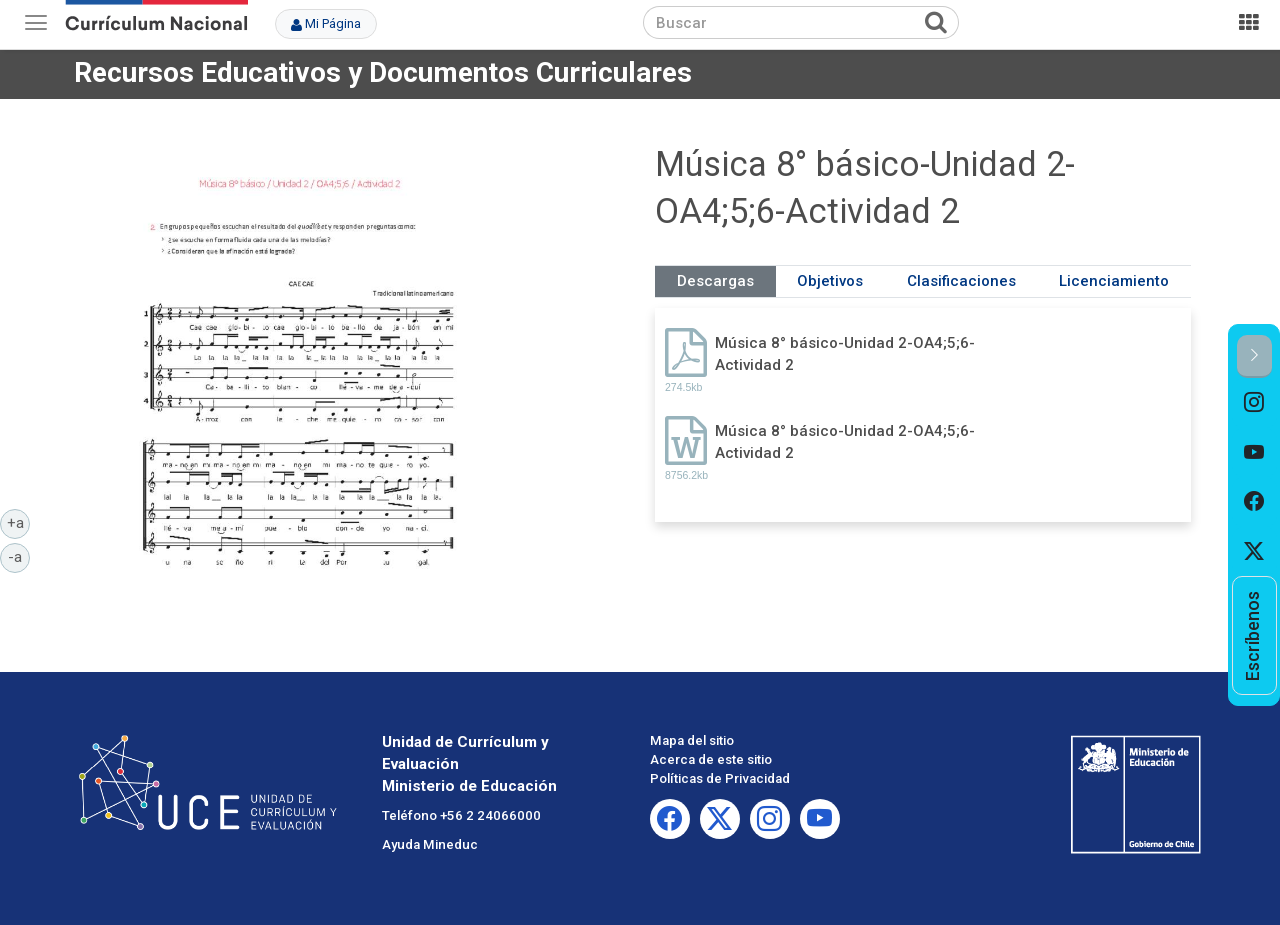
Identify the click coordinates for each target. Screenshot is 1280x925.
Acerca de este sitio (711, 759)
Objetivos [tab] (830, 281)
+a (19, 522)
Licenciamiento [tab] (1114, 281)
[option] (1254, 403)
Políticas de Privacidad (720, 778)
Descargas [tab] (715, 281)
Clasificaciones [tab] (961, 281)
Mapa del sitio (692, 740)
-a (19, 556)
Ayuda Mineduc (430, 844)
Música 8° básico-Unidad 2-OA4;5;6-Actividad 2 (845, 353)
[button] (1254, 356)
